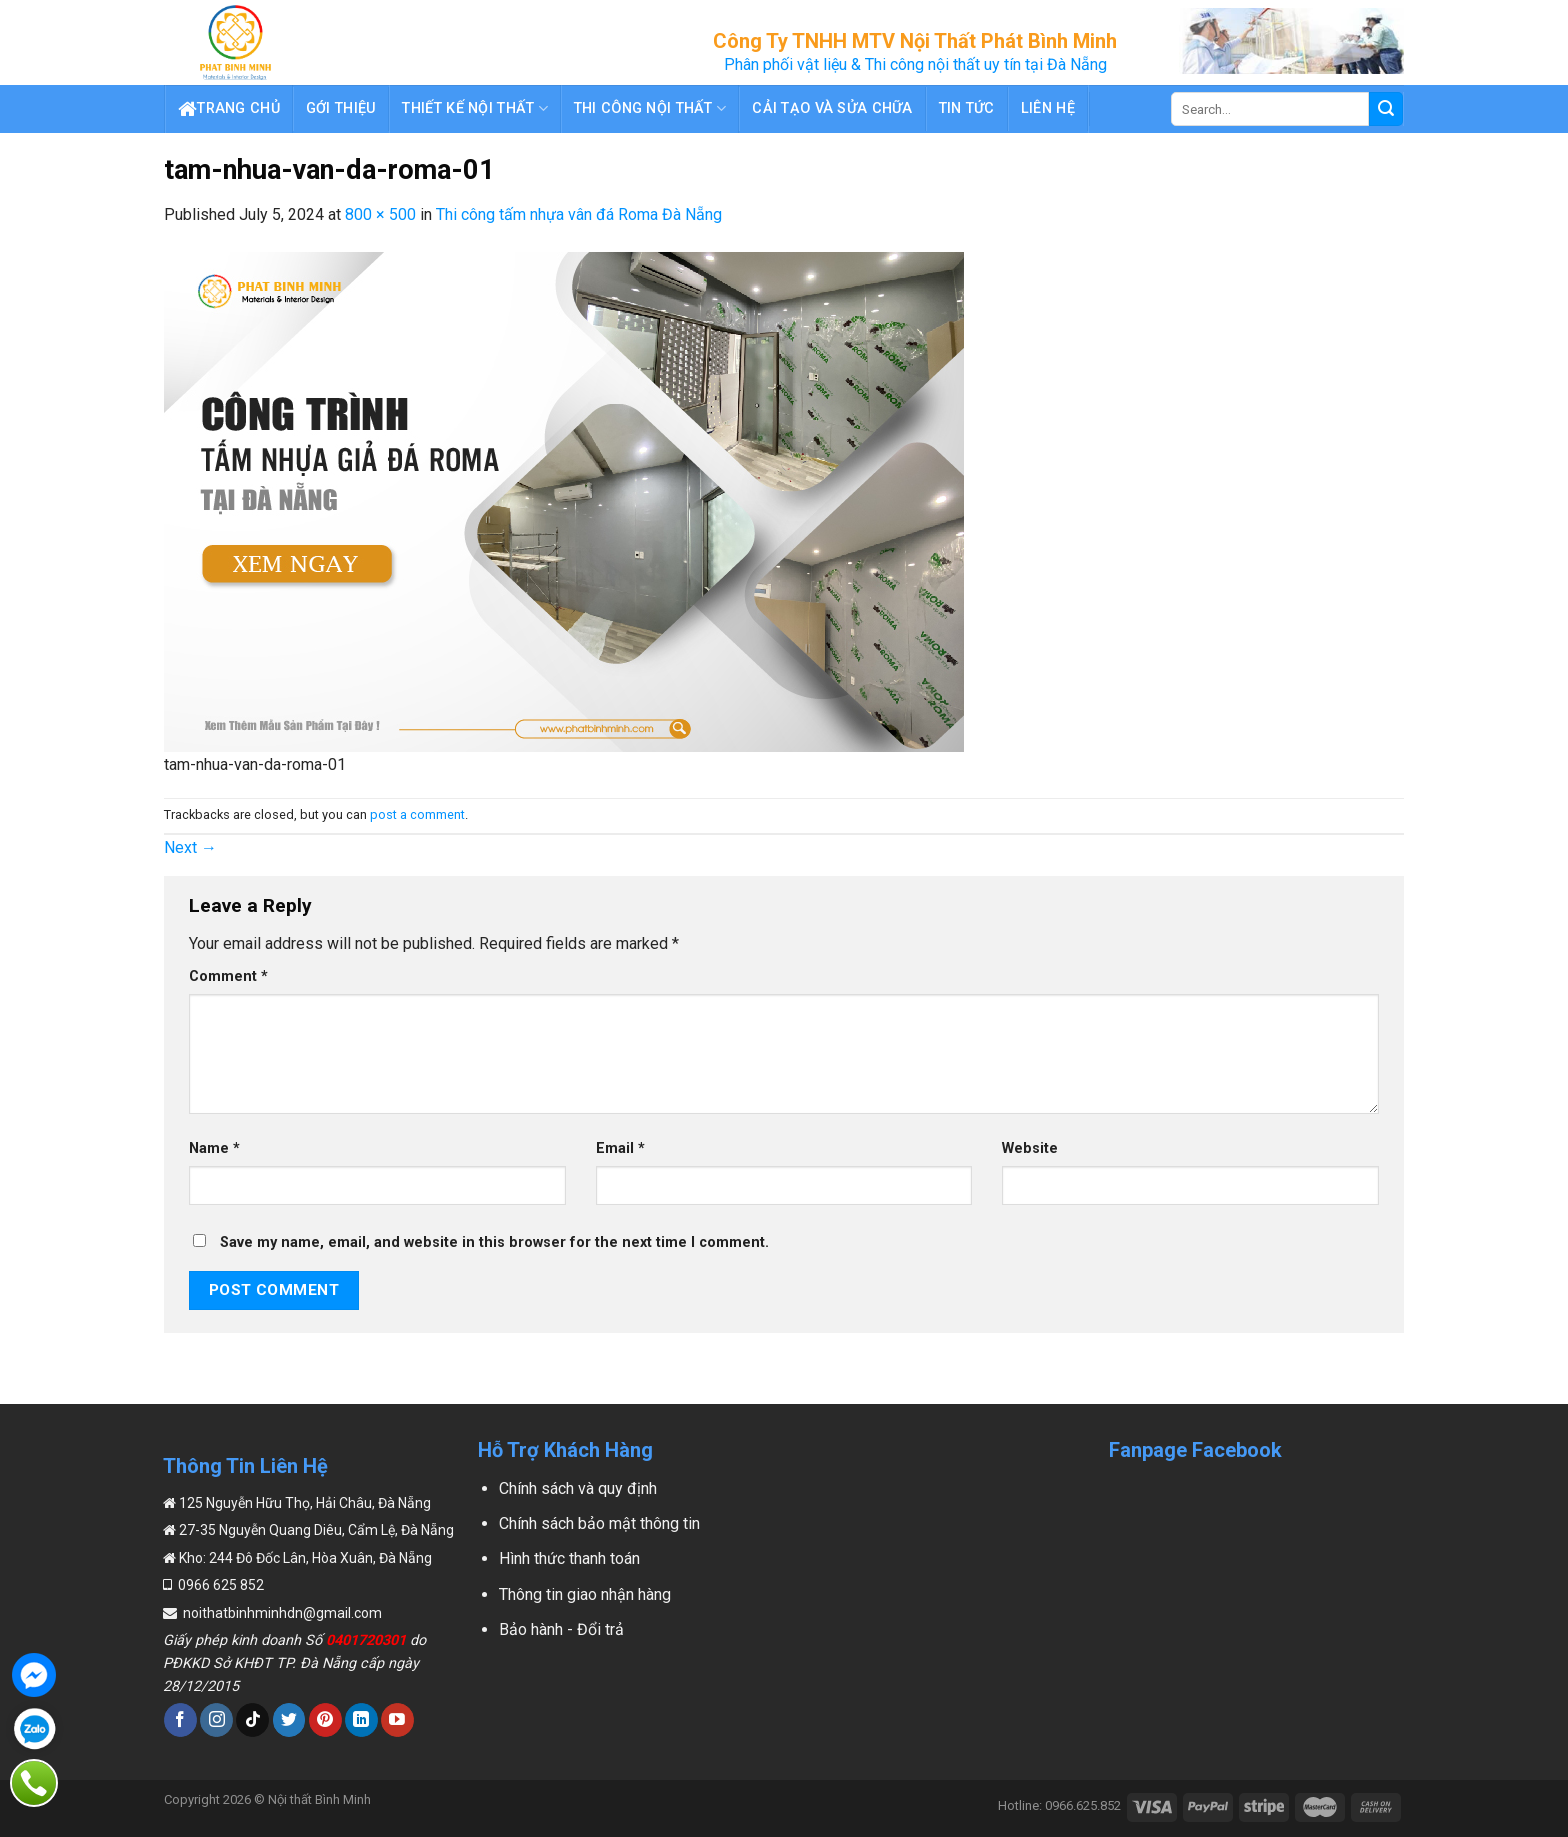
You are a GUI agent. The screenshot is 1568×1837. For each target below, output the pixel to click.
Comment (228, 976)
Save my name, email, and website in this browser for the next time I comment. (494, 1242)
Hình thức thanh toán (569, 1558)
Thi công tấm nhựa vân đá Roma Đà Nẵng (579, 214)
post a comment (417, 814)
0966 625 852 (219, 1585)
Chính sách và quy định (578, 1488)
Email (620, 1148)
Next (190, 847)
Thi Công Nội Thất (650, 108)
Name (214, 1148)
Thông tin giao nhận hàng (585, 1594)
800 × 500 (380, 214)
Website (1030, 1148)
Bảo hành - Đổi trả (561, 1629)
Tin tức (967, 108)
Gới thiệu (341, 108)
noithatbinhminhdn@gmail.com (281, 1613)
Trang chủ (229, 109)
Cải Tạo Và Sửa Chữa (832, 108)
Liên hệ (1048, 108)
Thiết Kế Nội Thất (474, 108)
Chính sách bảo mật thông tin (599, 1523)
